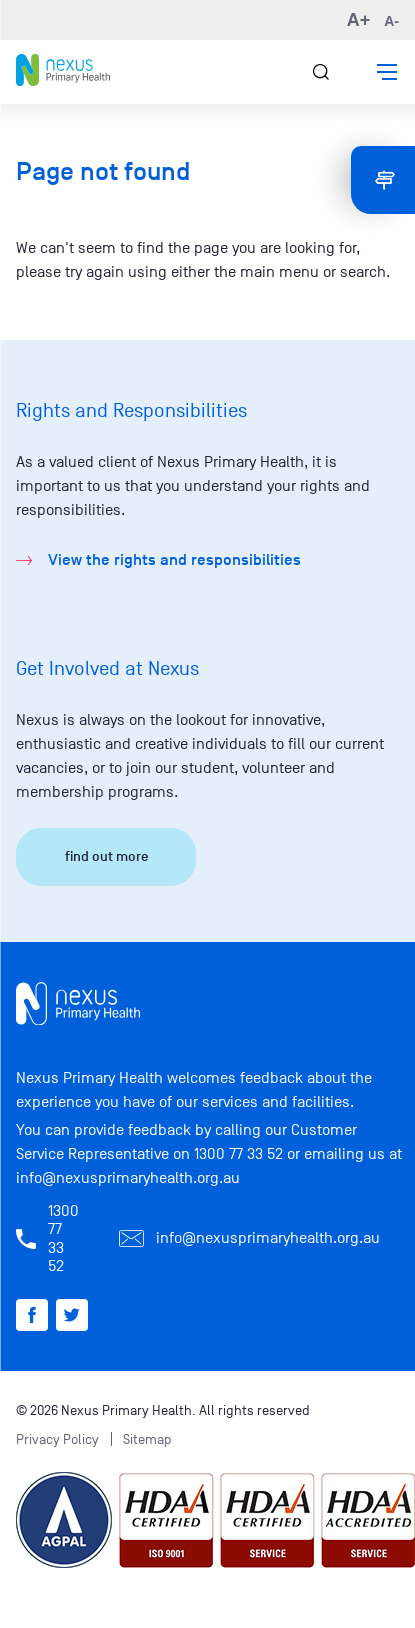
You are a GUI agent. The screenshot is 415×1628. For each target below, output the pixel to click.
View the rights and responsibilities (174, 560)
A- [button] (391, 21)
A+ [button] (359, 20)
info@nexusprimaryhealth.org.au (128, 1178)
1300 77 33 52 (238, 1154)
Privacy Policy (57, 1439)
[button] (387, 72)
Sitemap (147, 1439)
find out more (106, 856)
